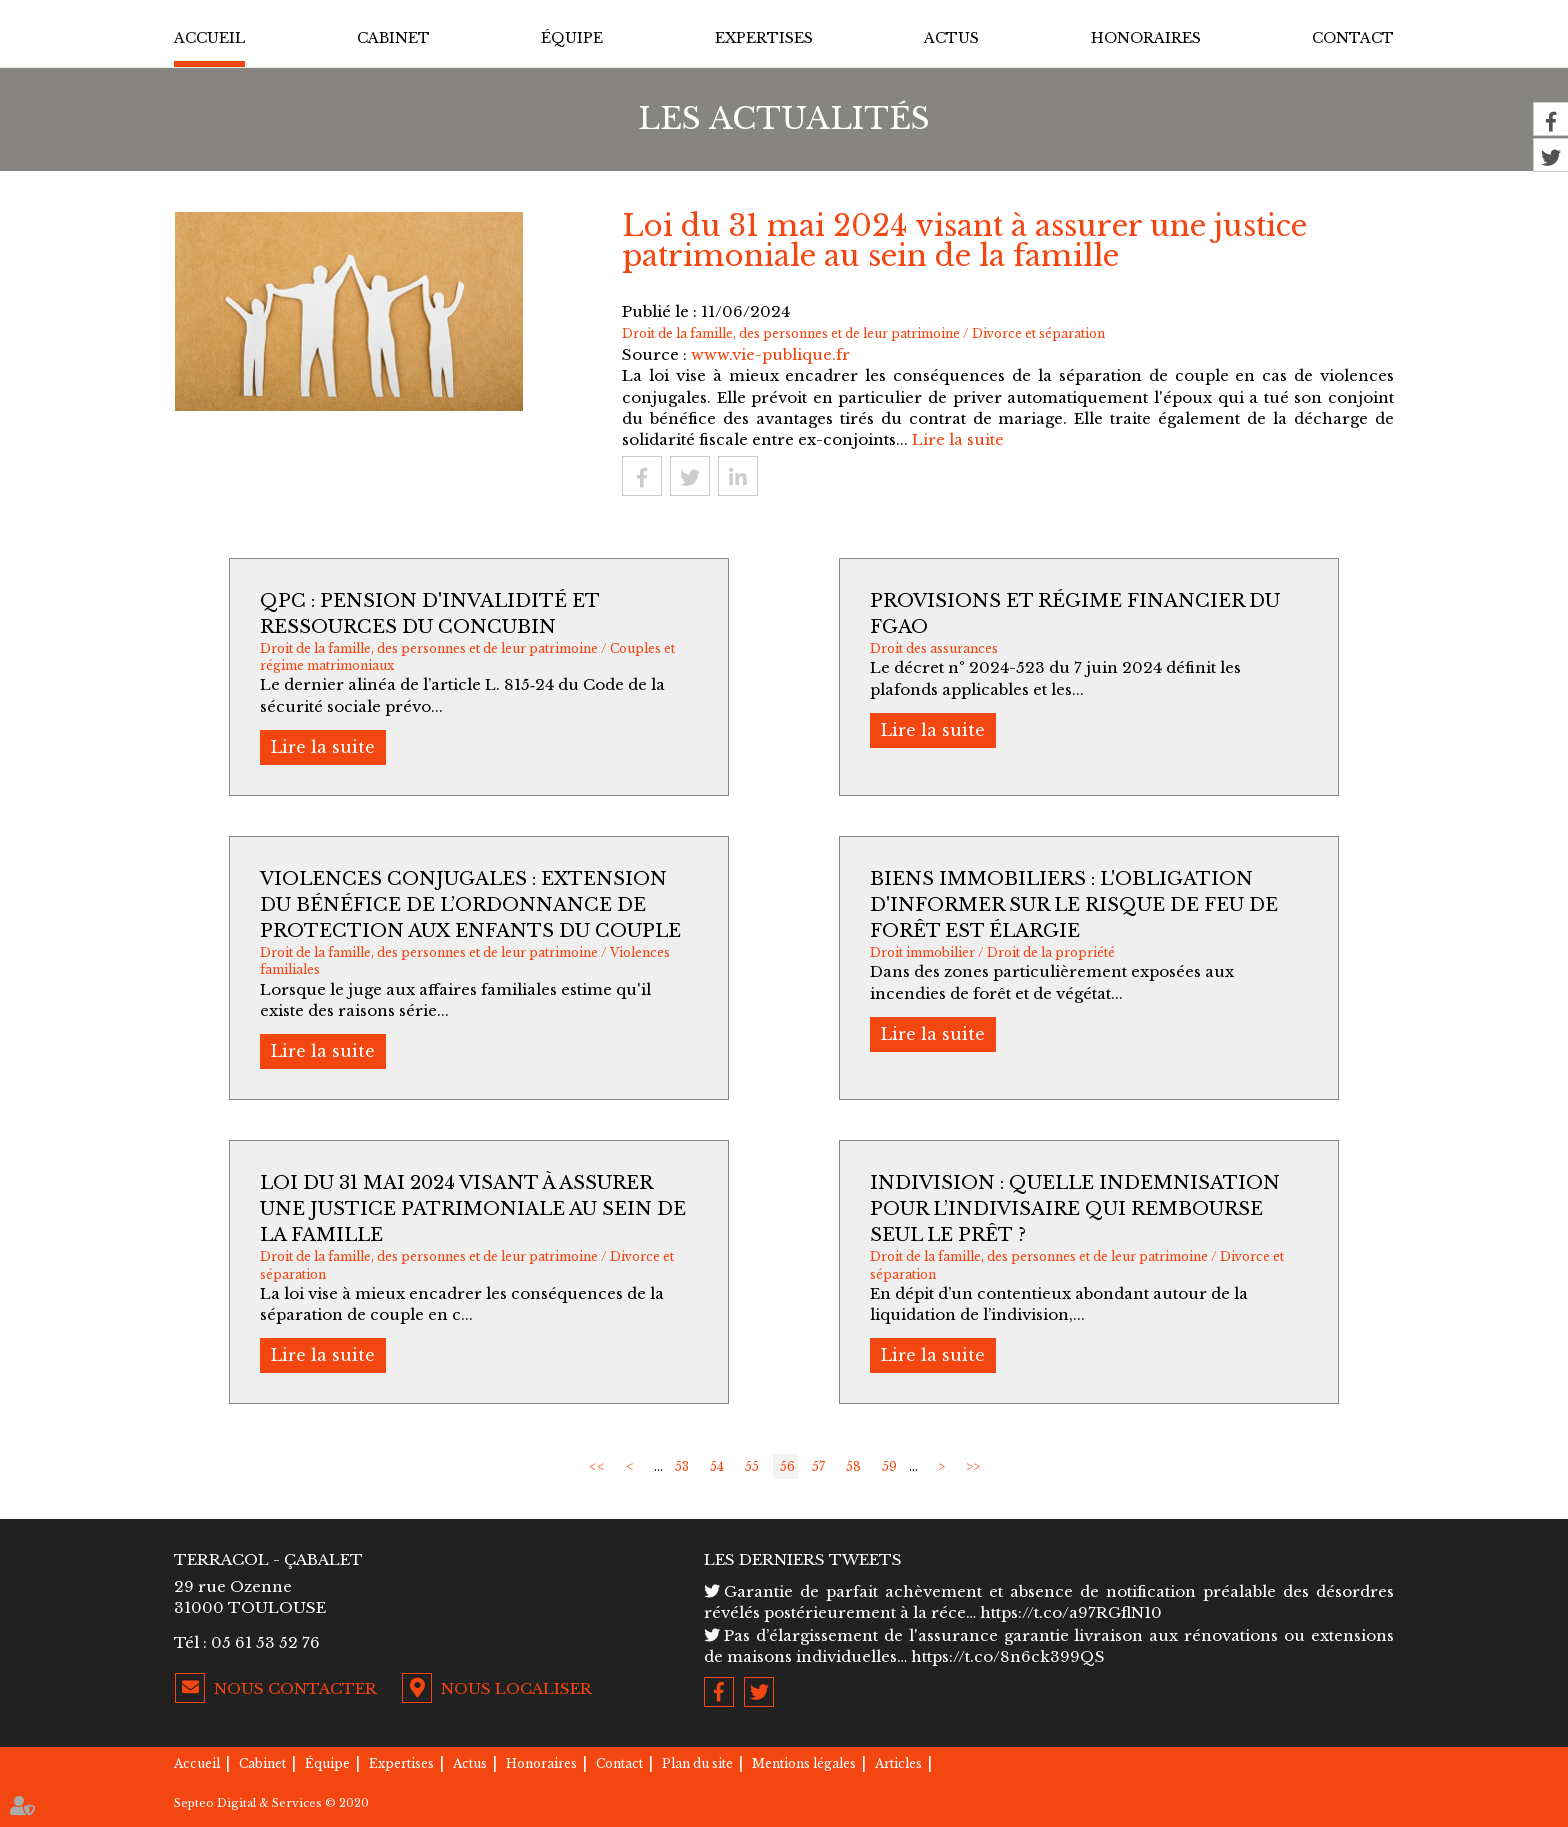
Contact (1353, 38)
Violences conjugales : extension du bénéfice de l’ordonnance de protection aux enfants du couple (470, 904)
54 (717, 1466)
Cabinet (393, 38)
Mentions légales (804, 1763)
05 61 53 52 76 (265, 1642)
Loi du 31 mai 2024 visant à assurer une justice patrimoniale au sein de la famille (473, 1208)
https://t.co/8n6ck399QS (1008, 1656)
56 (787, 1466)
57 (818, 1466)
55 (752, 1466)
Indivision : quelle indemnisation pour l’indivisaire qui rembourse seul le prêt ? (1075, 1208)
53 (682, 1466)
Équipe (572, 38)
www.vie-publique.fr (770, 354)
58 (853, 1466)
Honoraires (1146, 38)
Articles (898, 1763)
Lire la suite (958, 439)
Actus (951, 38)
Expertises (764, 38)
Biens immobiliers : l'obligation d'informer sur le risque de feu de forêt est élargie (1074, 904)
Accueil (209, 38)
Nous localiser (516, 1688)
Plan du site (697, 1763)
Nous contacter (295, 1688)
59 (889, 1466)
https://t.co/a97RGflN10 (1071, 1612)
